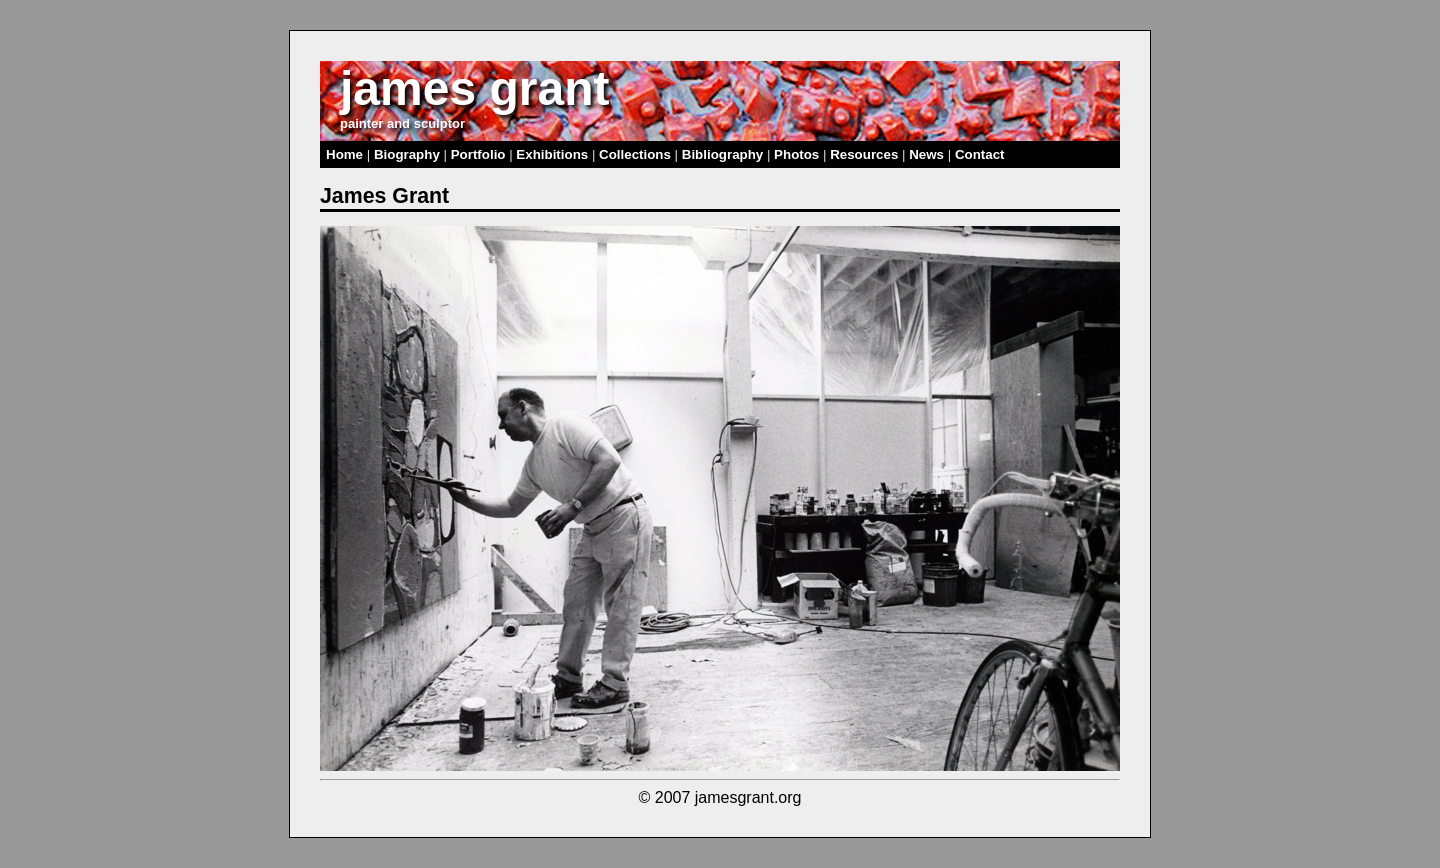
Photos (796, 154)
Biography (407, 154)
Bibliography (722, 154)
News (926, 154)
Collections (635, 154)
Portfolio (478, 154)
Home (344, 154)
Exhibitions (552, 154)
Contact (980, 154)
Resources (864, 154)
